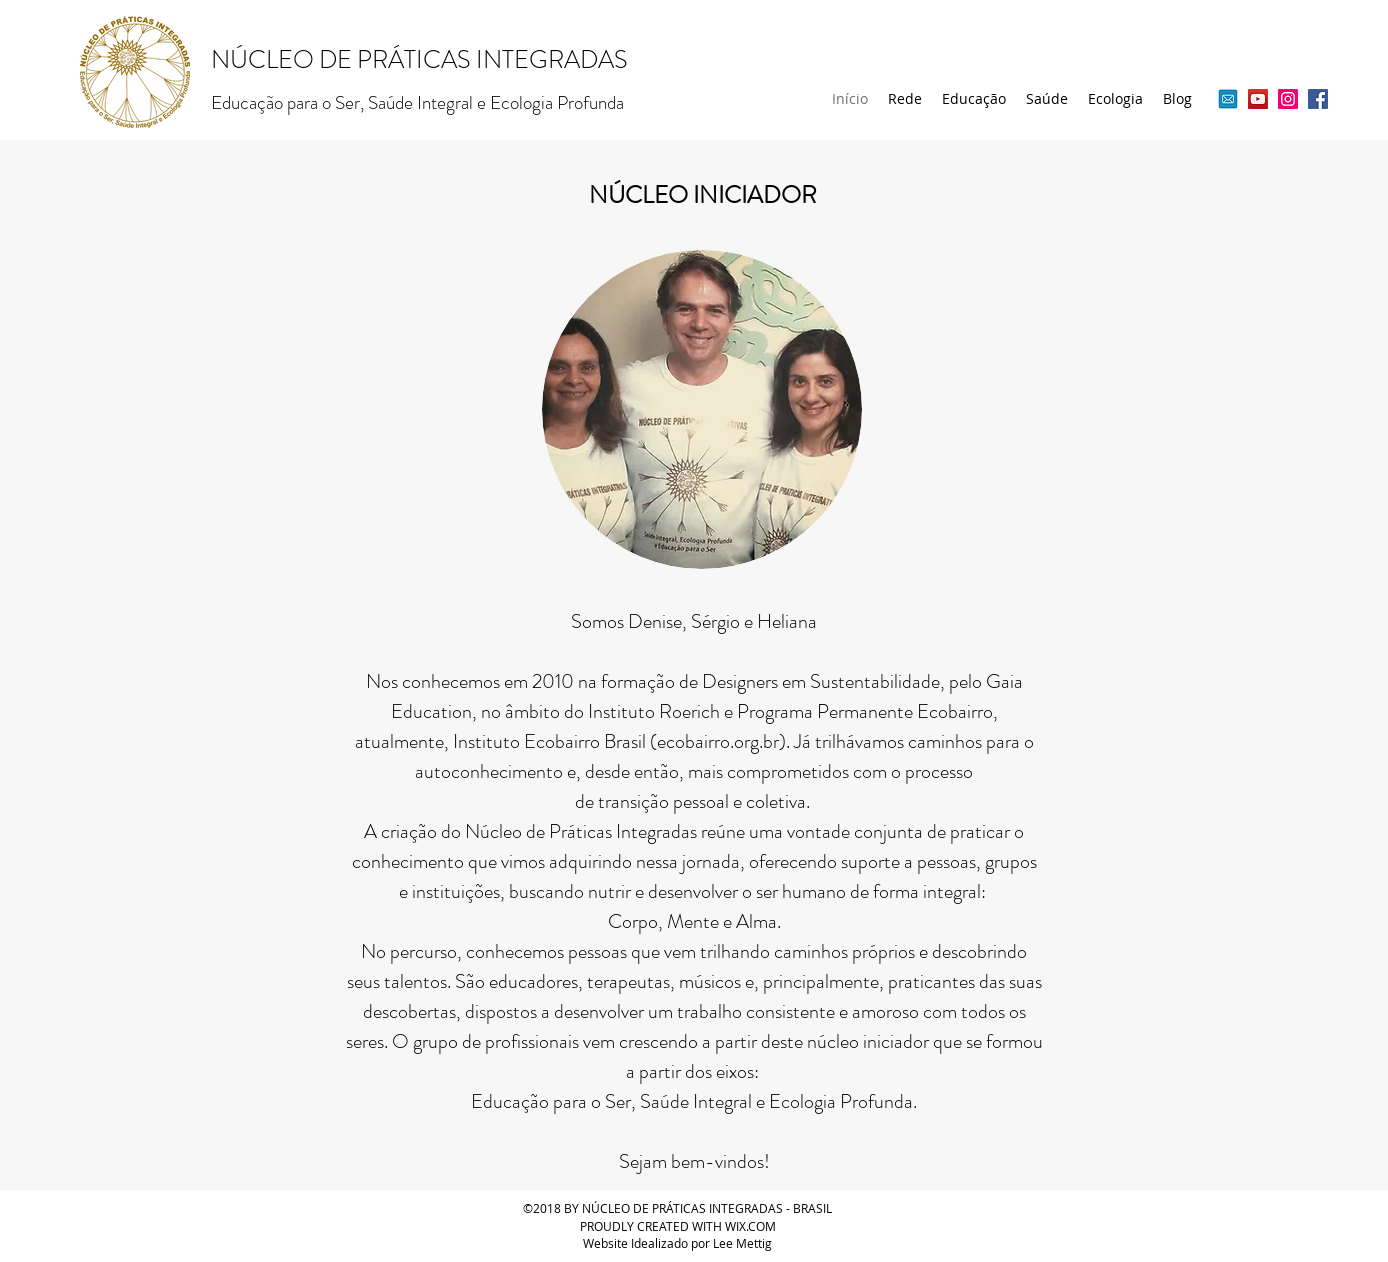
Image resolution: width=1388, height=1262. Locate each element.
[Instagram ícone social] (1288, 99)
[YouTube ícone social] (1258, 99)
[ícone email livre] (1228, 99)
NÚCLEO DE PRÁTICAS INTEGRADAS (419, 60)
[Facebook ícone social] (1318, 99)
